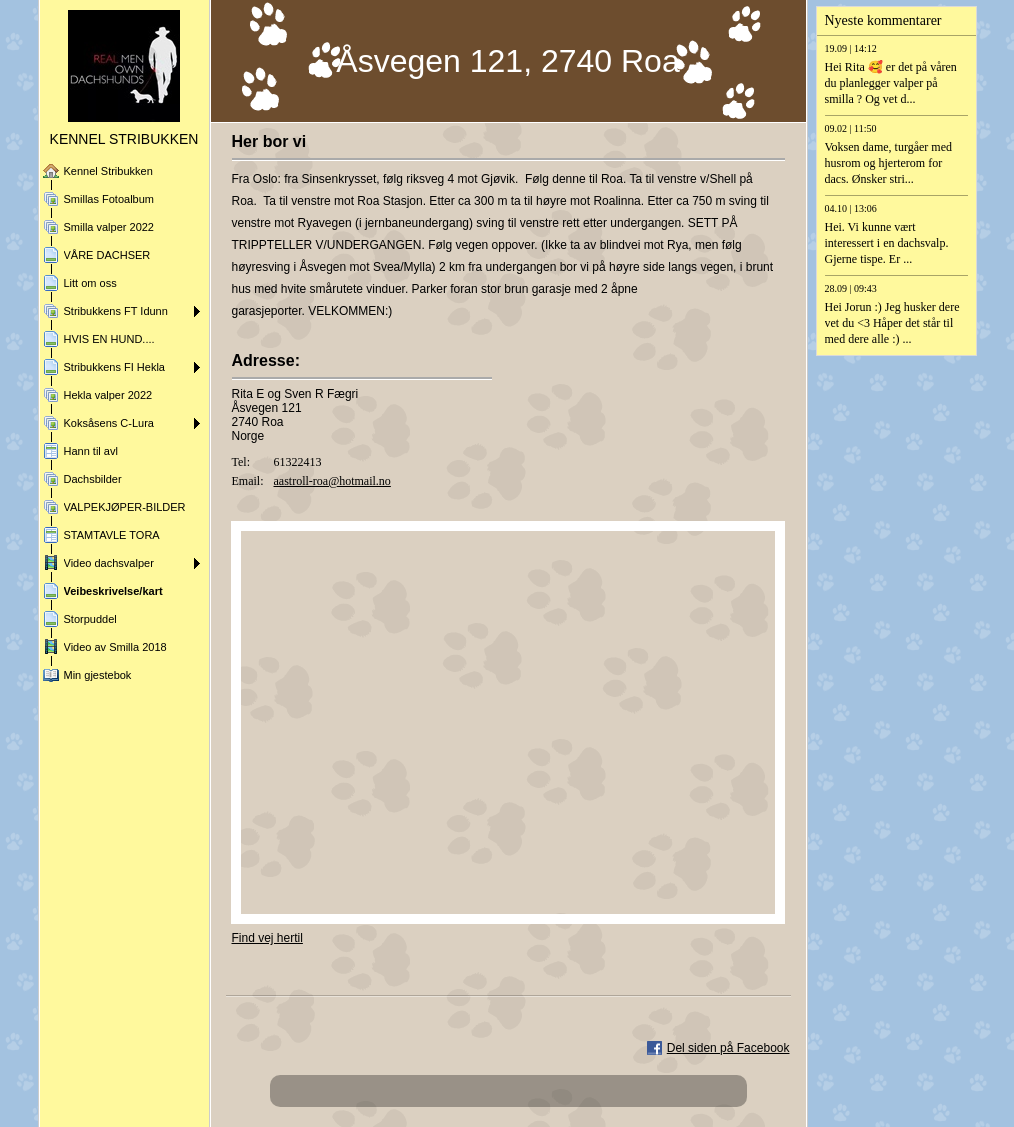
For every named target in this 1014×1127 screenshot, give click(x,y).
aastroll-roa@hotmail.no (332, 481)
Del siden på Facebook (728, 1048)
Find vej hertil (267, 938)
